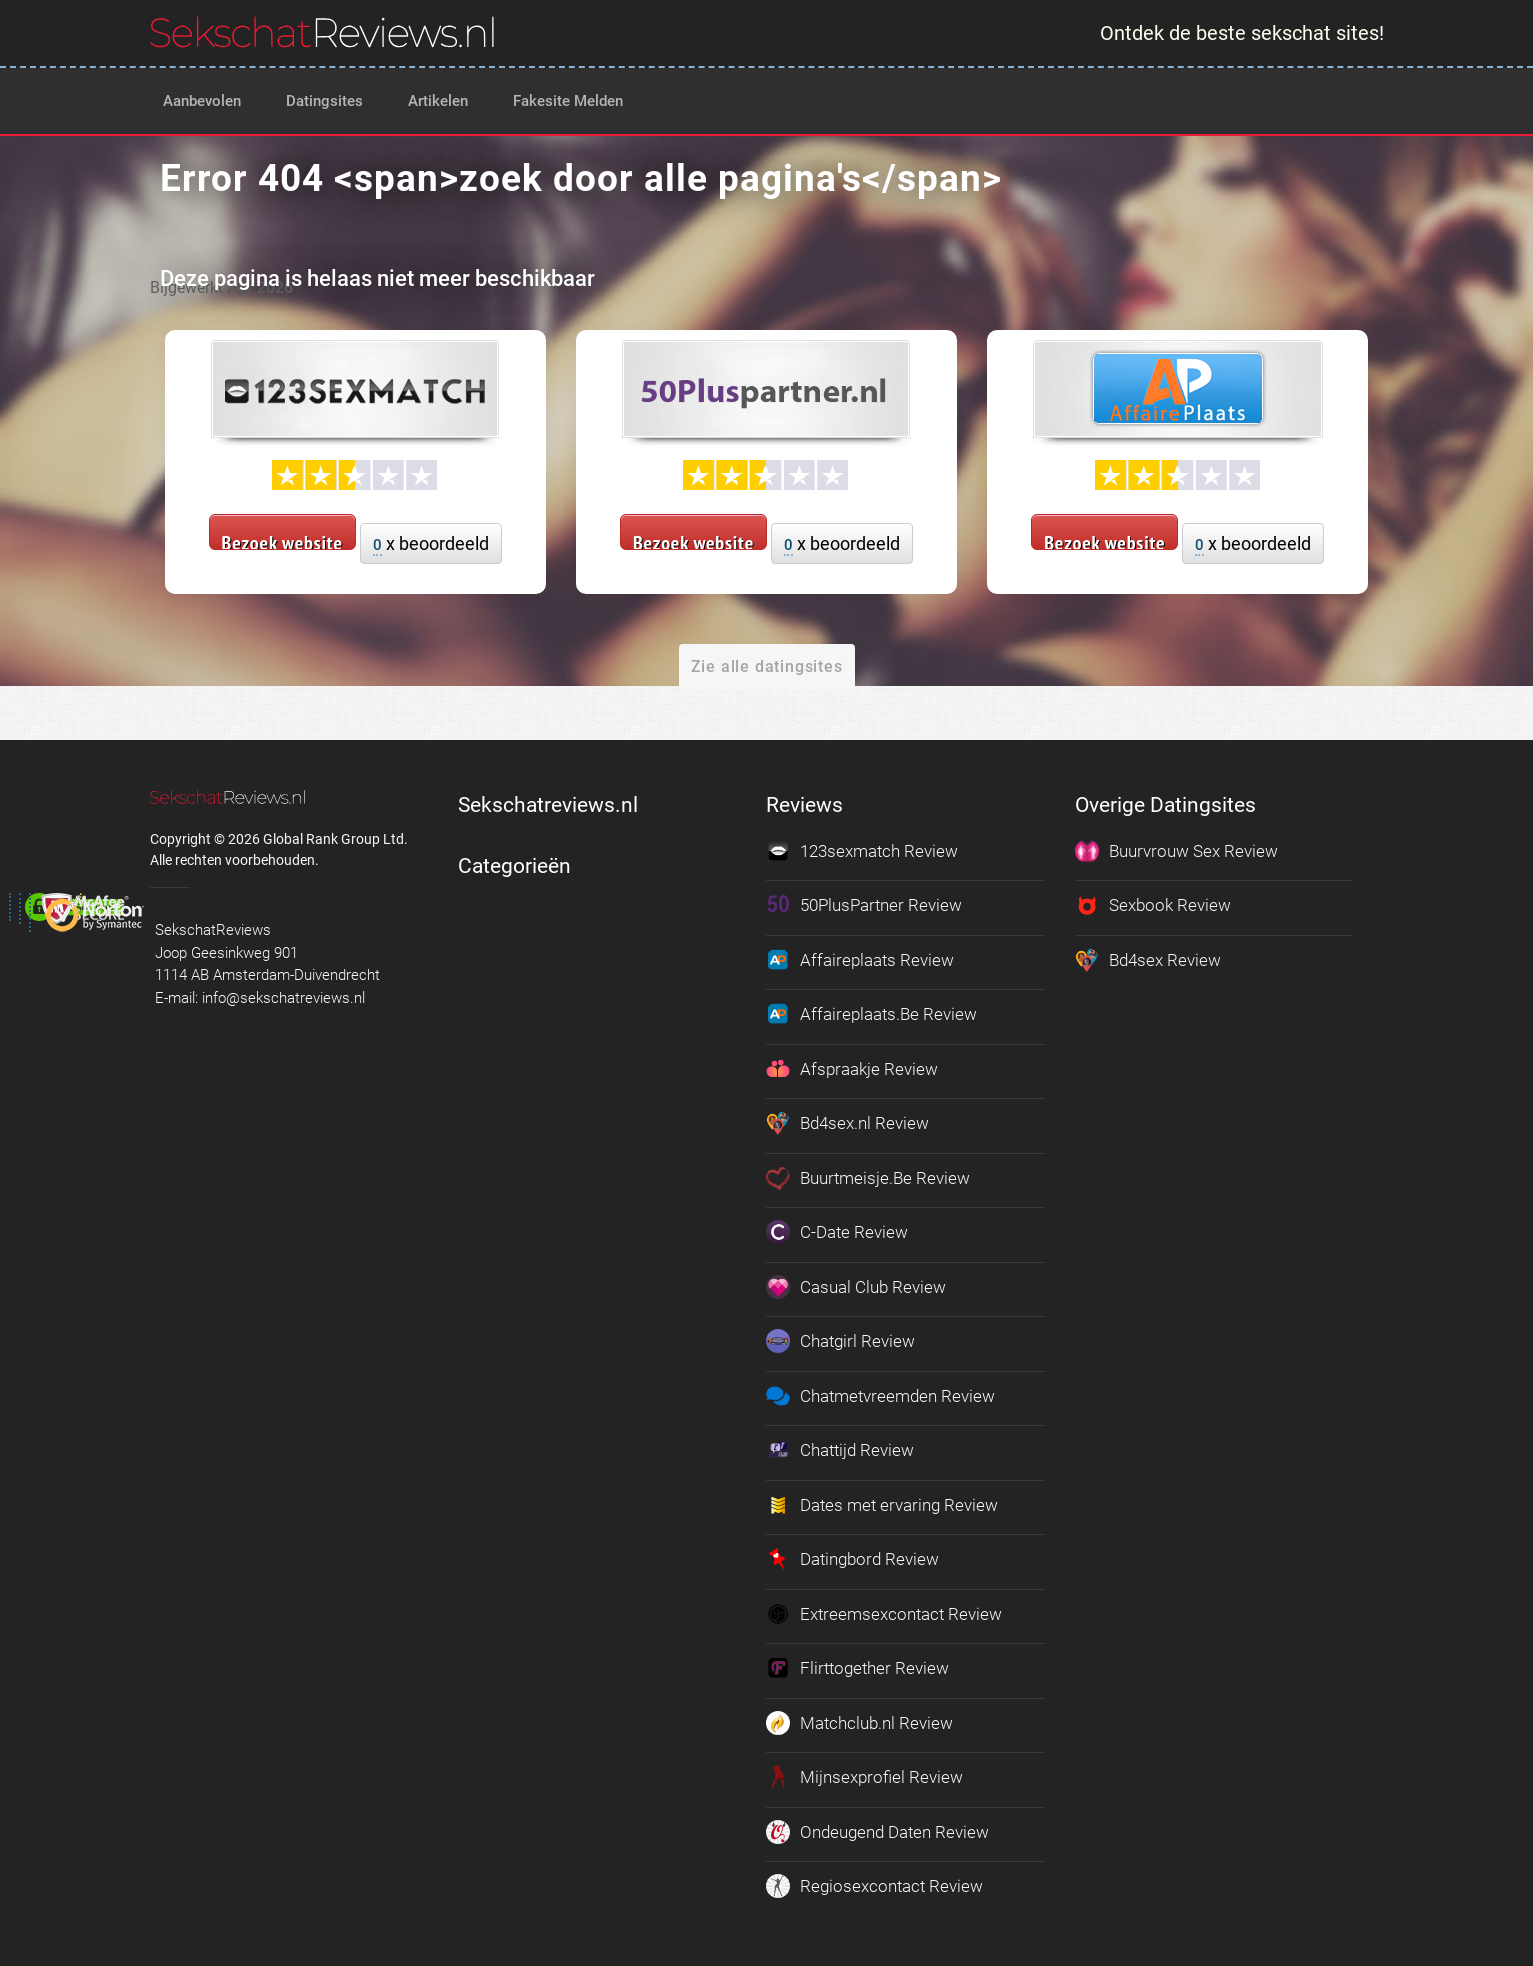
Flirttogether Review (857, 1668)
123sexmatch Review (862, 851)
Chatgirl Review (840, 1341)
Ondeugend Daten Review (877, 1832)
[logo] (322, 32)
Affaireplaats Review (860, 960)
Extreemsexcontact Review (884, 1614)
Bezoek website (282, 540)
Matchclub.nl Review (859, 1723)
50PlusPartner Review (864, 905)
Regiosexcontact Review (874, 1886)
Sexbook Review (1153, 905)
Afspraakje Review (852, 1069)
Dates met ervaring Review (882, 1505)
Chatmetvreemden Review (880, 1396)
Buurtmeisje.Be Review (868, 1178)
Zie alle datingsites (767, 666)
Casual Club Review (856, 1287)
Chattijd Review (840, 1450)
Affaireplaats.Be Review (871, 1014)
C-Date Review (837, 1232)
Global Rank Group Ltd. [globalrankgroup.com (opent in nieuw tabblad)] (335, 839)
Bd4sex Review (1148, 960)
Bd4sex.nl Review (847, 1123)
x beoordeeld (431, 544)
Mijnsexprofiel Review (864, 1777)
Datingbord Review (852, 1559)
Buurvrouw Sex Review (1176, 851)
